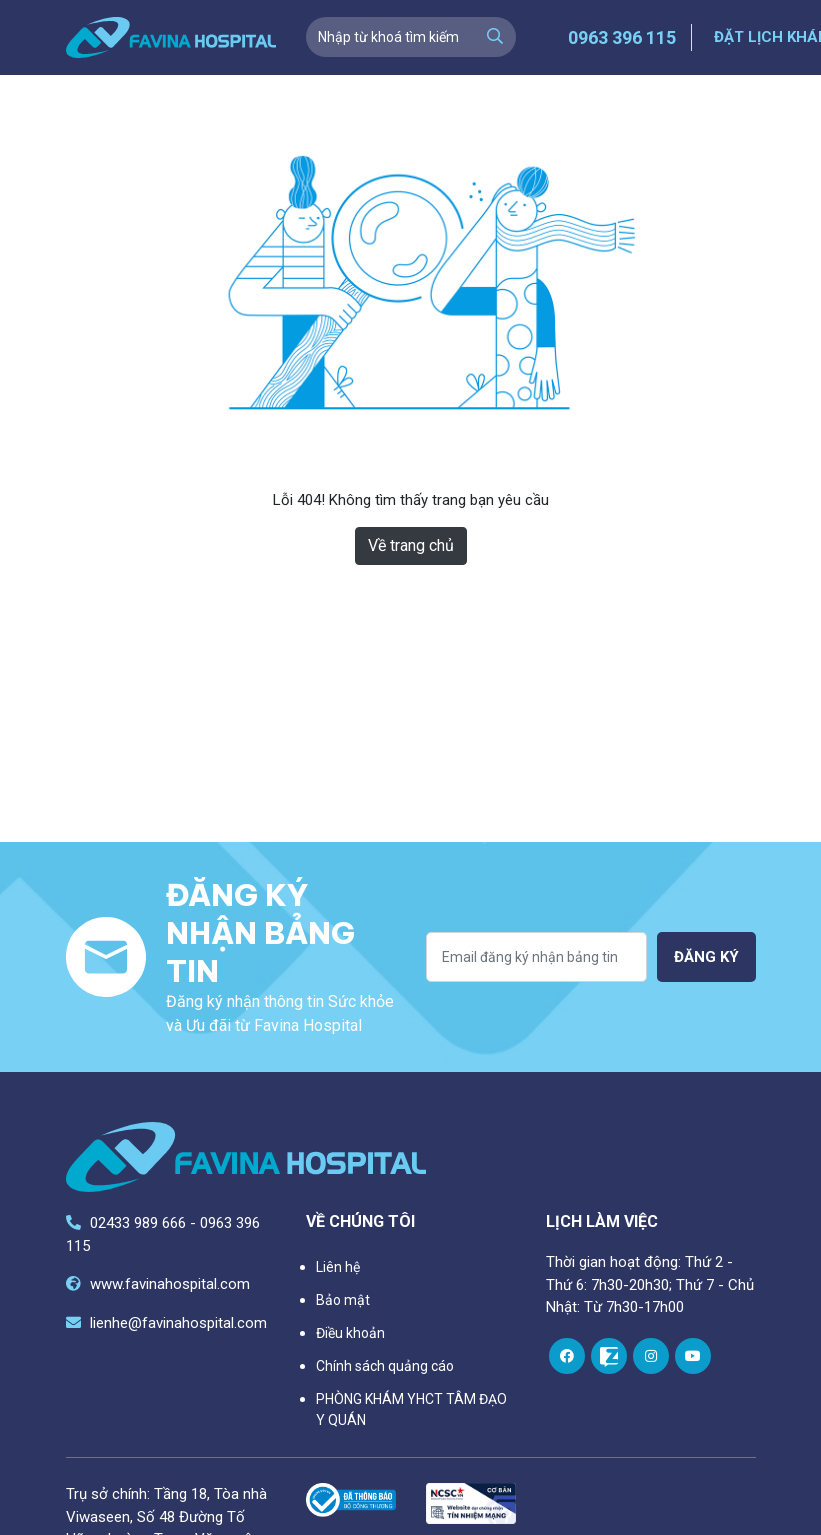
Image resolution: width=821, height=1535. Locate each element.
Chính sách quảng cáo (385, 1366)
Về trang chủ (411, 545)
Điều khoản (350, 1333)
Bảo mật (343, 1300)
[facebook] (567, 1356)
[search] (495, 37)
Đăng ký (706, 957)
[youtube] (693, 1356)
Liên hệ (338, 1267)
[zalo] (609, 1356)
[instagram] (651, 1356)
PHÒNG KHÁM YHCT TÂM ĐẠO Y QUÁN (411, 1409)
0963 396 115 (622, 37)
